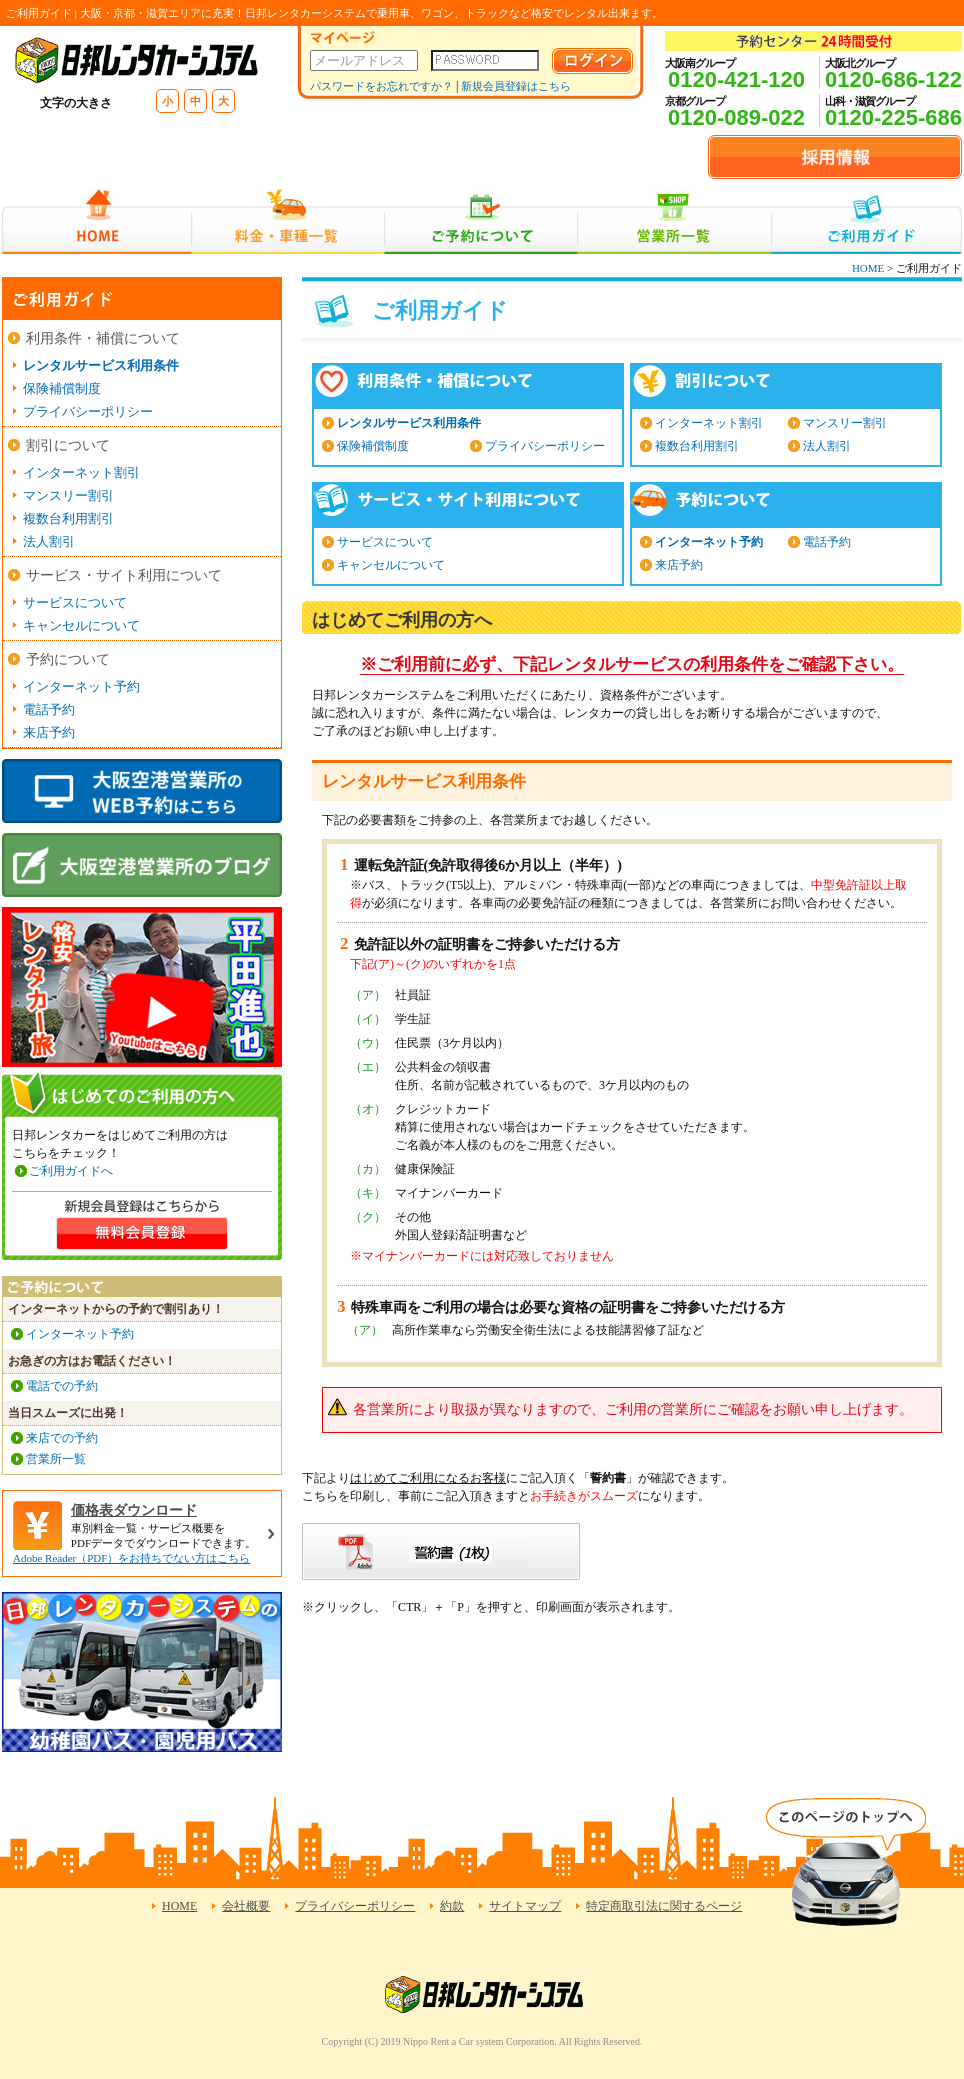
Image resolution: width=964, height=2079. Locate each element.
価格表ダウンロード (134, 1510)
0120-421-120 (736, 79)
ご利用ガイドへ (71, 1171)
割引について (68, 445)
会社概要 (246, 1906)
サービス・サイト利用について (124, 575)
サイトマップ (525, 1906)
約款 (452, 1906)
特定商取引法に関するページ (664, 1906)
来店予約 (679, 565)
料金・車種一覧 (288, 221)
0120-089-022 (736, 117)
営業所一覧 (674, 221)
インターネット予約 (709, 542)
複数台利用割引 (697, 446)
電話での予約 (62, 1386)
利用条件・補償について (103, 338)
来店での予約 (62, 1438)
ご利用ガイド (866, 221)
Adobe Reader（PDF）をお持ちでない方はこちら (131, 1558)
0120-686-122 (893, 79)
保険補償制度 (373, 446)
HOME (96, 221)
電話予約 (827, 542)
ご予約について (481, 221)
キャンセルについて (391, 565)
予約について (68, 659)
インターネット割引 (709, 423)
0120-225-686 (893, 117)
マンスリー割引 (845, 423)
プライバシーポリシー (545, 446)
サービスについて (385, 542)
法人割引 (827, 446)
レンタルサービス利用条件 (409, 423)
